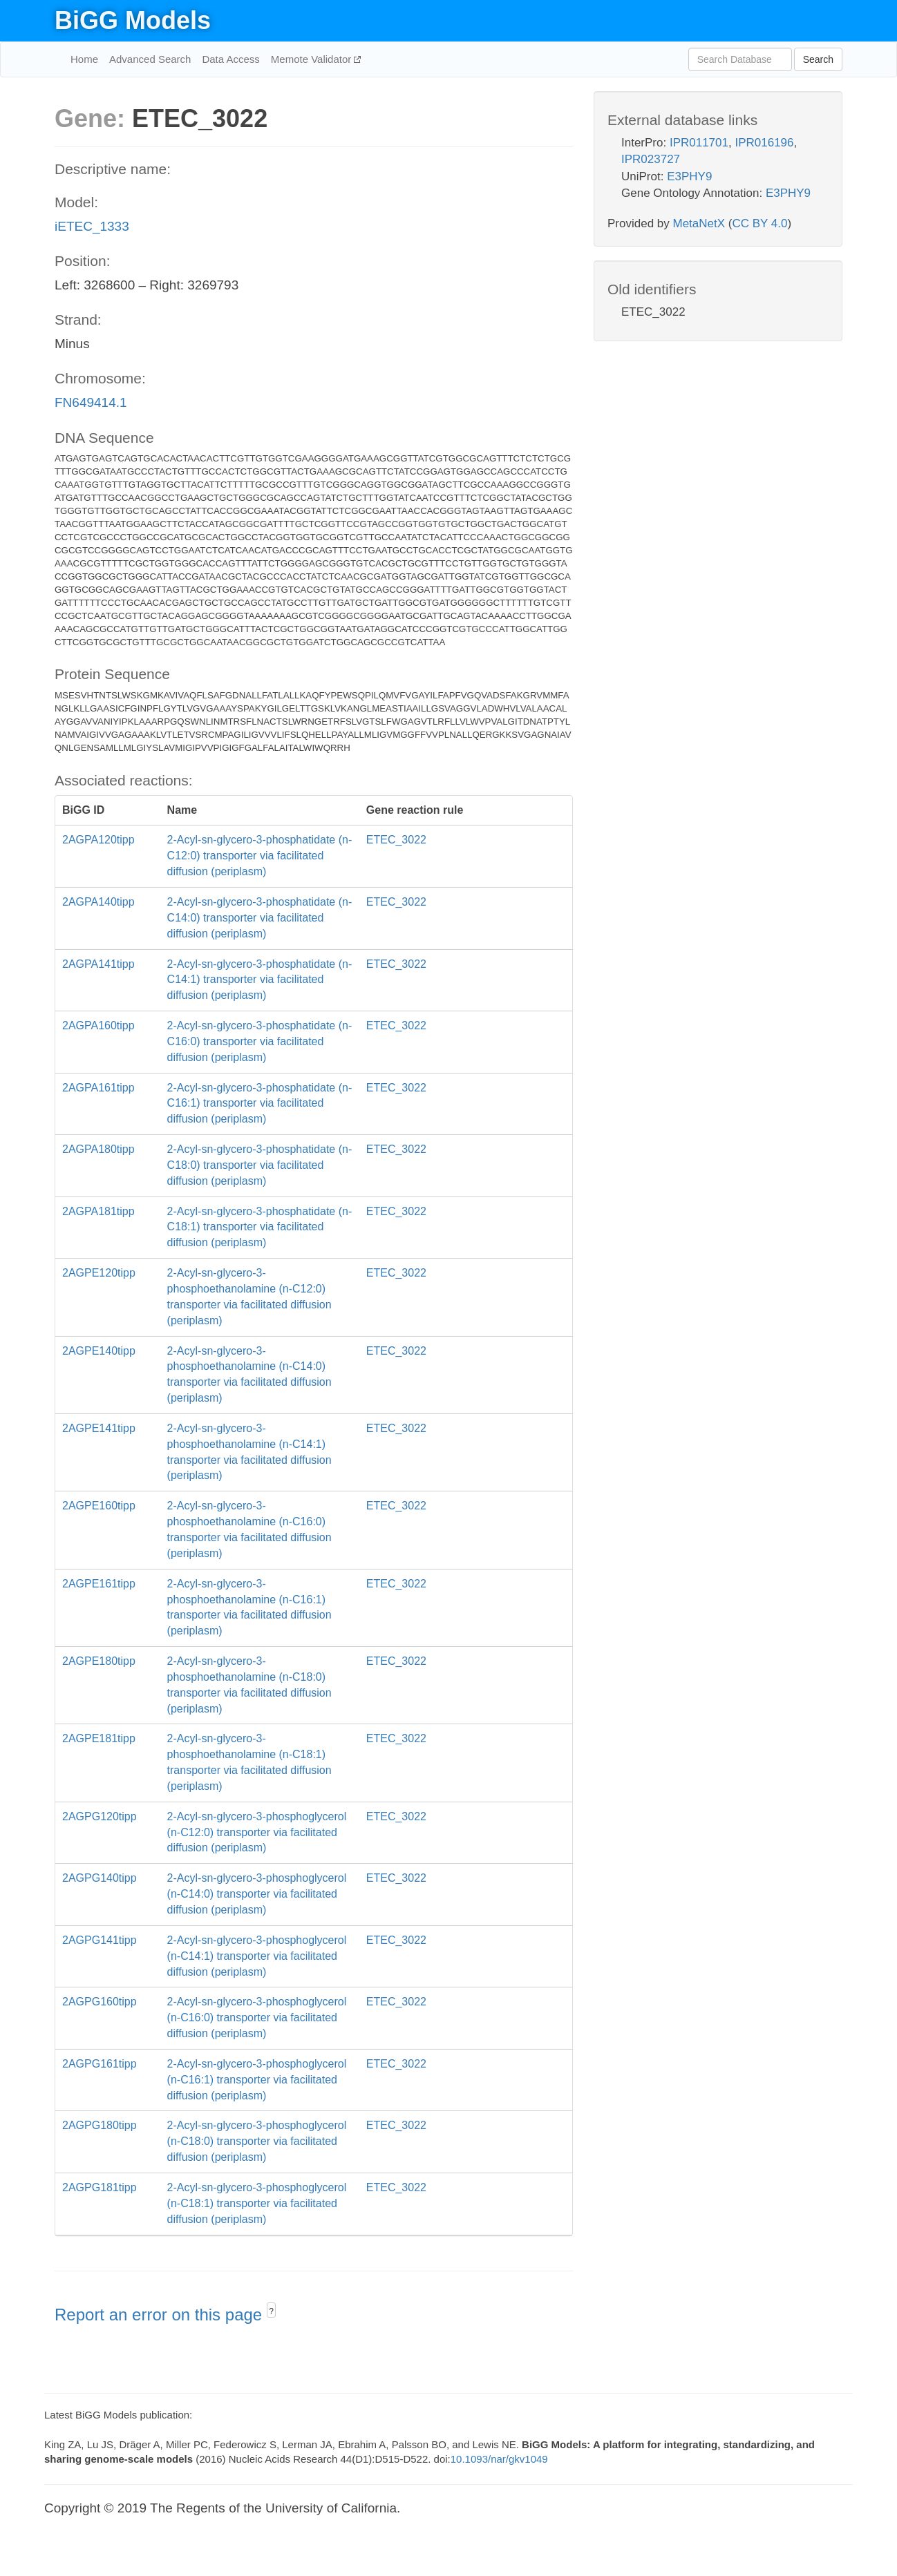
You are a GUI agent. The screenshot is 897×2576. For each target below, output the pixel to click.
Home (84, 59)
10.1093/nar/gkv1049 (499, 2459)
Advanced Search (150, 59)
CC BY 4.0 (759, 223)
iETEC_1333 (92, 226)
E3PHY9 (689, 176)
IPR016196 (764, 142)
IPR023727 (650, 159)
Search (818, 59)
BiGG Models (133, 20)
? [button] (271, 2311)
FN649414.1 (91, 402)
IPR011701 (699, 142)
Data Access (230, 59)
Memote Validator (313, 59)
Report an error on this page (161, 2314)
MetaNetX (699, 223)
